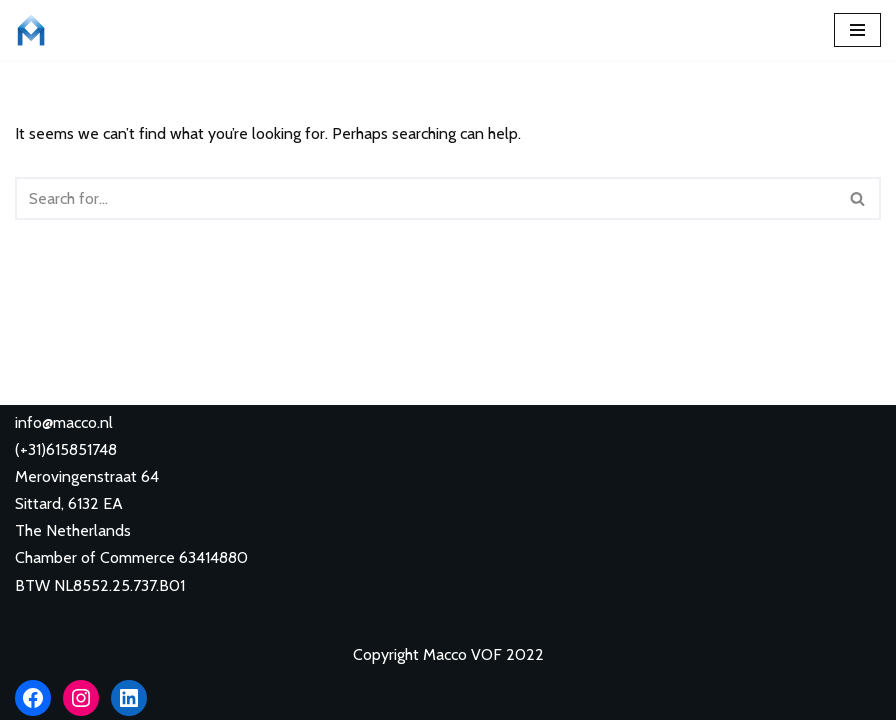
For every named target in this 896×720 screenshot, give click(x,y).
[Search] (425, 198)
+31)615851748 (68, 449)
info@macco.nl (64, 422)
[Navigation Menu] (857, 30)
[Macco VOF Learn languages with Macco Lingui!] (36, 30)
